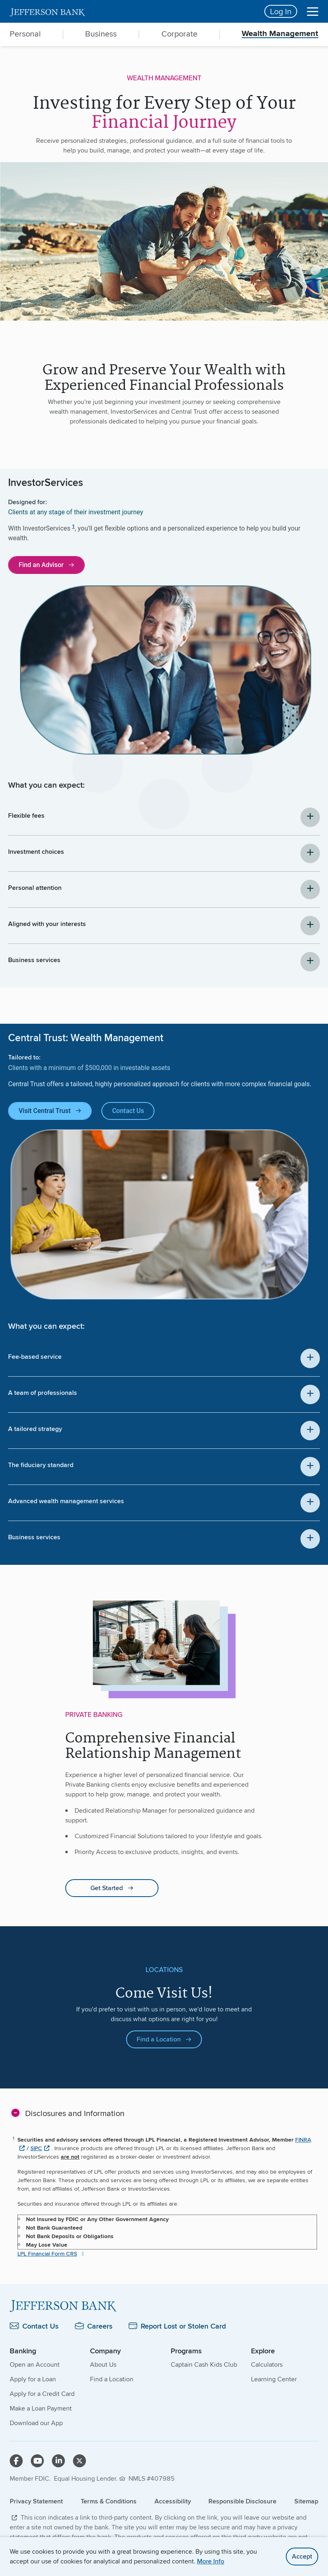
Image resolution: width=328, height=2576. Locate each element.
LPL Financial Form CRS (47, 2253)
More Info (210, 2561)
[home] (132, 11)
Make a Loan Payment (41, 2408)
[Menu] (312, 11)
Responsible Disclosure (242, 2501)
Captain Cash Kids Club (204, 2364)
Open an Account (35, 2364)
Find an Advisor (41, 565)
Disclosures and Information (74, 2113)
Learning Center (274, 2379)
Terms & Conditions (109, 2501)
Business (101, 34)
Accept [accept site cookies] (302, 2556)
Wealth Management (280, 33)
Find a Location (159, 2039)
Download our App (36, 2423)
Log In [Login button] (281, 11)
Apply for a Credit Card (42, 2393)
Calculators (267, 2364)
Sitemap (306, 2501)
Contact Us (128, 1111)
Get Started (106, 1888)
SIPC (36, 2148)
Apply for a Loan (33, 2379)
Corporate (179, 34)
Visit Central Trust (45, 1111)
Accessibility (172, 2501)
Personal (25, 34)
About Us (103, 2364)
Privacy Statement (36, 2501)
